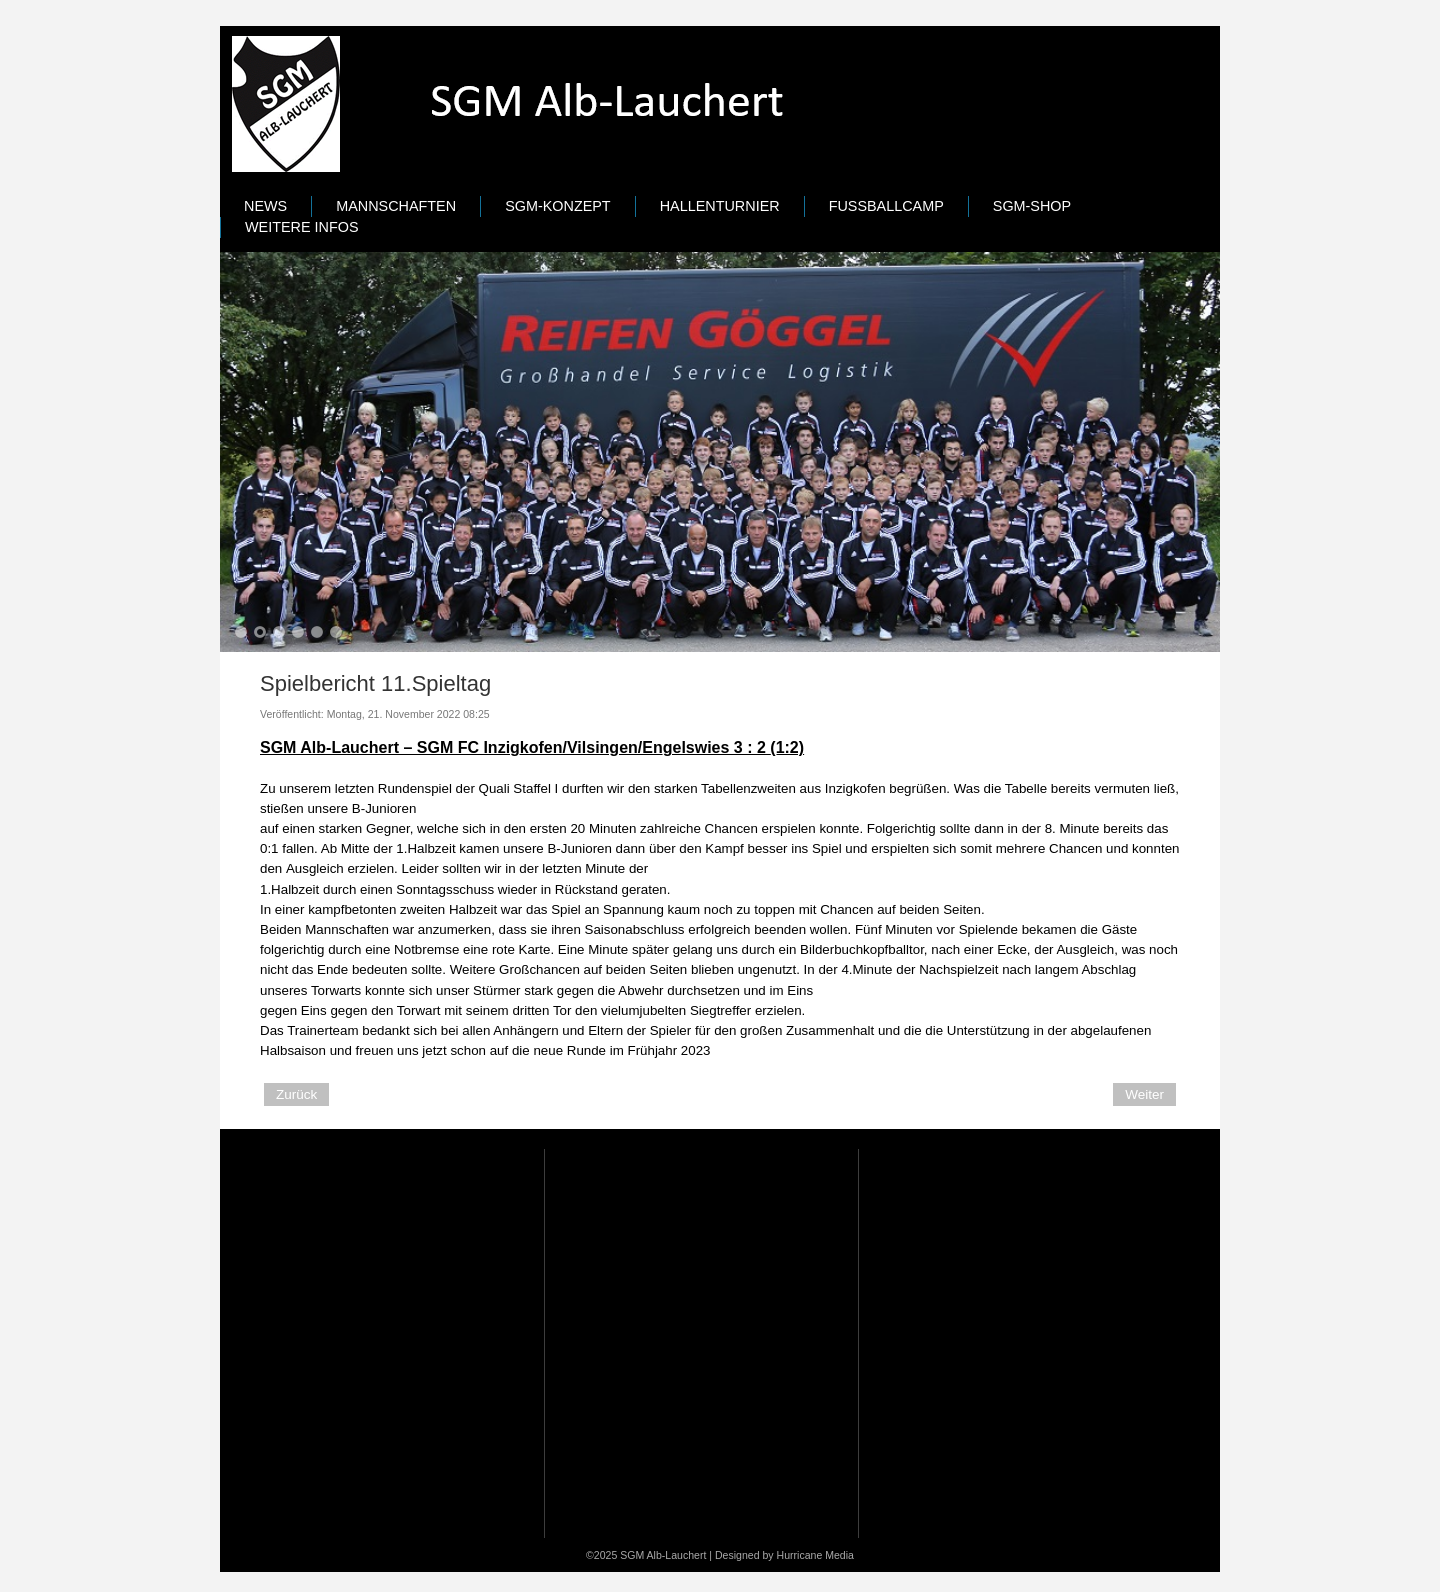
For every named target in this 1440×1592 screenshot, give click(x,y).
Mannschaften (396, 206)
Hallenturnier (720, 206)
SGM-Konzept (558, 206)
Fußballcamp (886, 206)
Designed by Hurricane (770, 1555)
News (265, 206)
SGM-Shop (1032, 206)
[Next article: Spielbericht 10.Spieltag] (1144, 1094)
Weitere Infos (302, 227)
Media (839, 1555)
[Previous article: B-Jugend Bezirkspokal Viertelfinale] (296, 1094)
